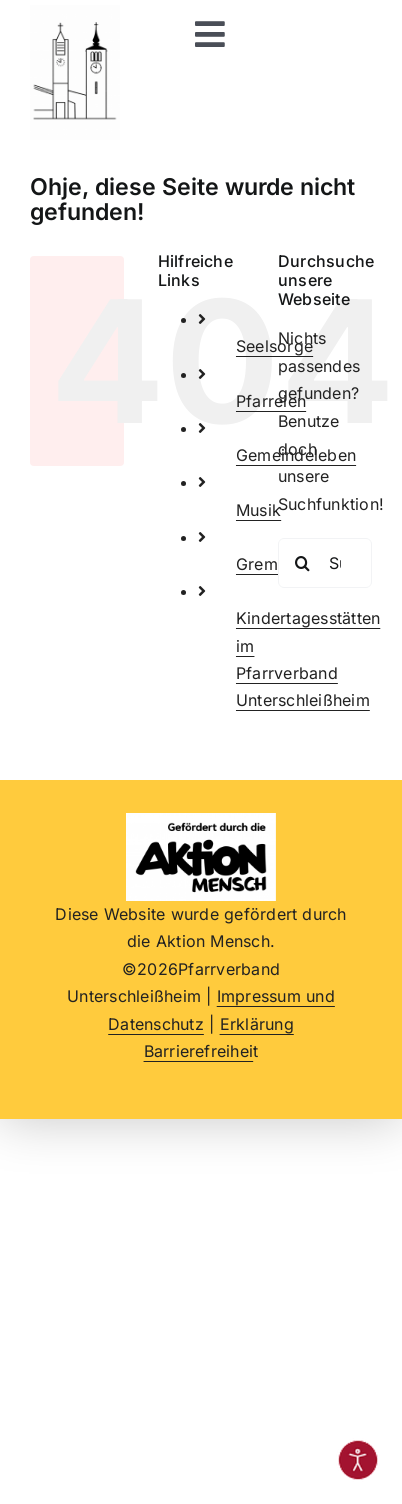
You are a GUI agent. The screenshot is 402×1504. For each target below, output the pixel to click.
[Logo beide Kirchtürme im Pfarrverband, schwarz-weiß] (75, 13)
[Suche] (303, 563)
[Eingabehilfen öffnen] (358, 1460)
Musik (258, 510)
